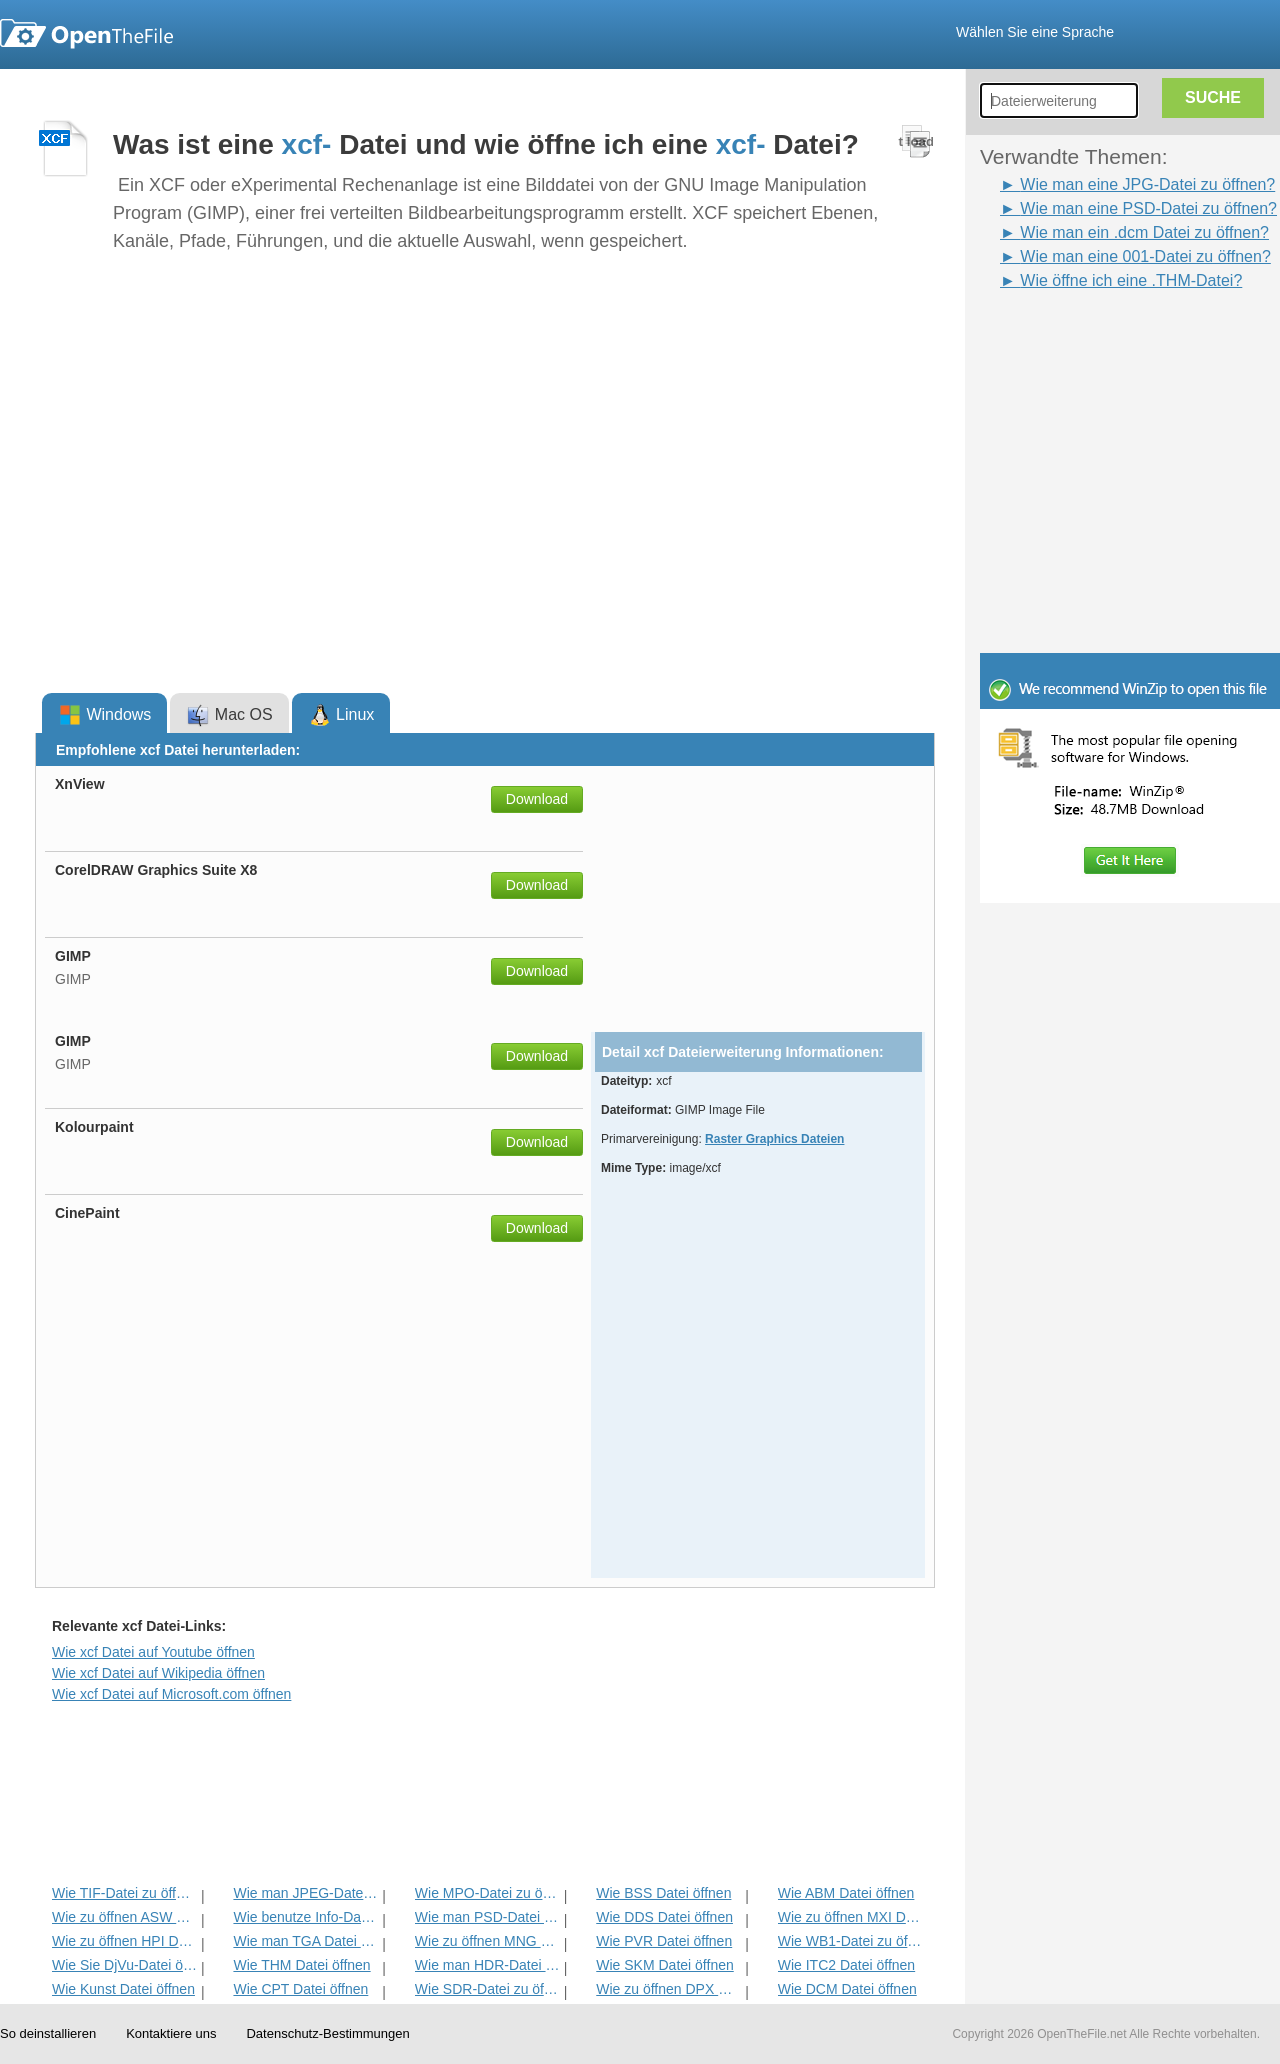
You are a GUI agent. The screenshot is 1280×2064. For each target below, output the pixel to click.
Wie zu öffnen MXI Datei (850, 1917)
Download (537, 799)
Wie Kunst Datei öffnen (123, 1989)
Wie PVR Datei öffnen (664, 1941)
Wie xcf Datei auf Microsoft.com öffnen (171, 1694)
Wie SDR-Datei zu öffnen (487, 1989)
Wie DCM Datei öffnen (847, 1989)
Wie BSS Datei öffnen (663, 1893)
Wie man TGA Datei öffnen (305, 1941)
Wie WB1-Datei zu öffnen (850, 1941)
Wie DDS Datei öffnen (664, 1917)
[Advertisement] (1100, 338)
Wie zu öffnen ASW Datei (124, 1917)
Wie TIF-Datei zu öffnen (124, 1893)
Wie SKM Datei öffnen (664, 1965)
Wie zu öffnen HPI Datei (124, 1941)
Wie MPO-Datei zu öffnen (487, 1893)
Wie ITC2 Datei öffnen (846, 1965)
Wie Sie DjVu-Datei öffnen (124, 1965)
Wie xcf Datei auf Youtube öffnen (153, 1652)
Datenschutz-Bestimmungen (327, 2033)
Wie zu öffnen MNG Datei (487, 1941)
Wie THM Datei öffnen (301, 1965)
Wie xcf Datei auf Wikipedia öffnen (158, 1673)
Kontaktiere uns (171, 2033)
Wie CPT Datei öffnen (300, 1989)
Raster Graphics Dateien (774, 1139)
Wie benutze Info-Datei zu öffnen (305, 1917)
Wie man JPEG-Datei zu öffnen (305, 1893)
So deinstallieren (48, 2033)
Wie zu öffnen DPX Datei (668, 1989)
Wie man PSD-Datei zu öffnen (487, 1917)
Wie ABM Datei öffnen (846, 1893)
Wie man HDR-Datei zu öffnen (487, 1965)
